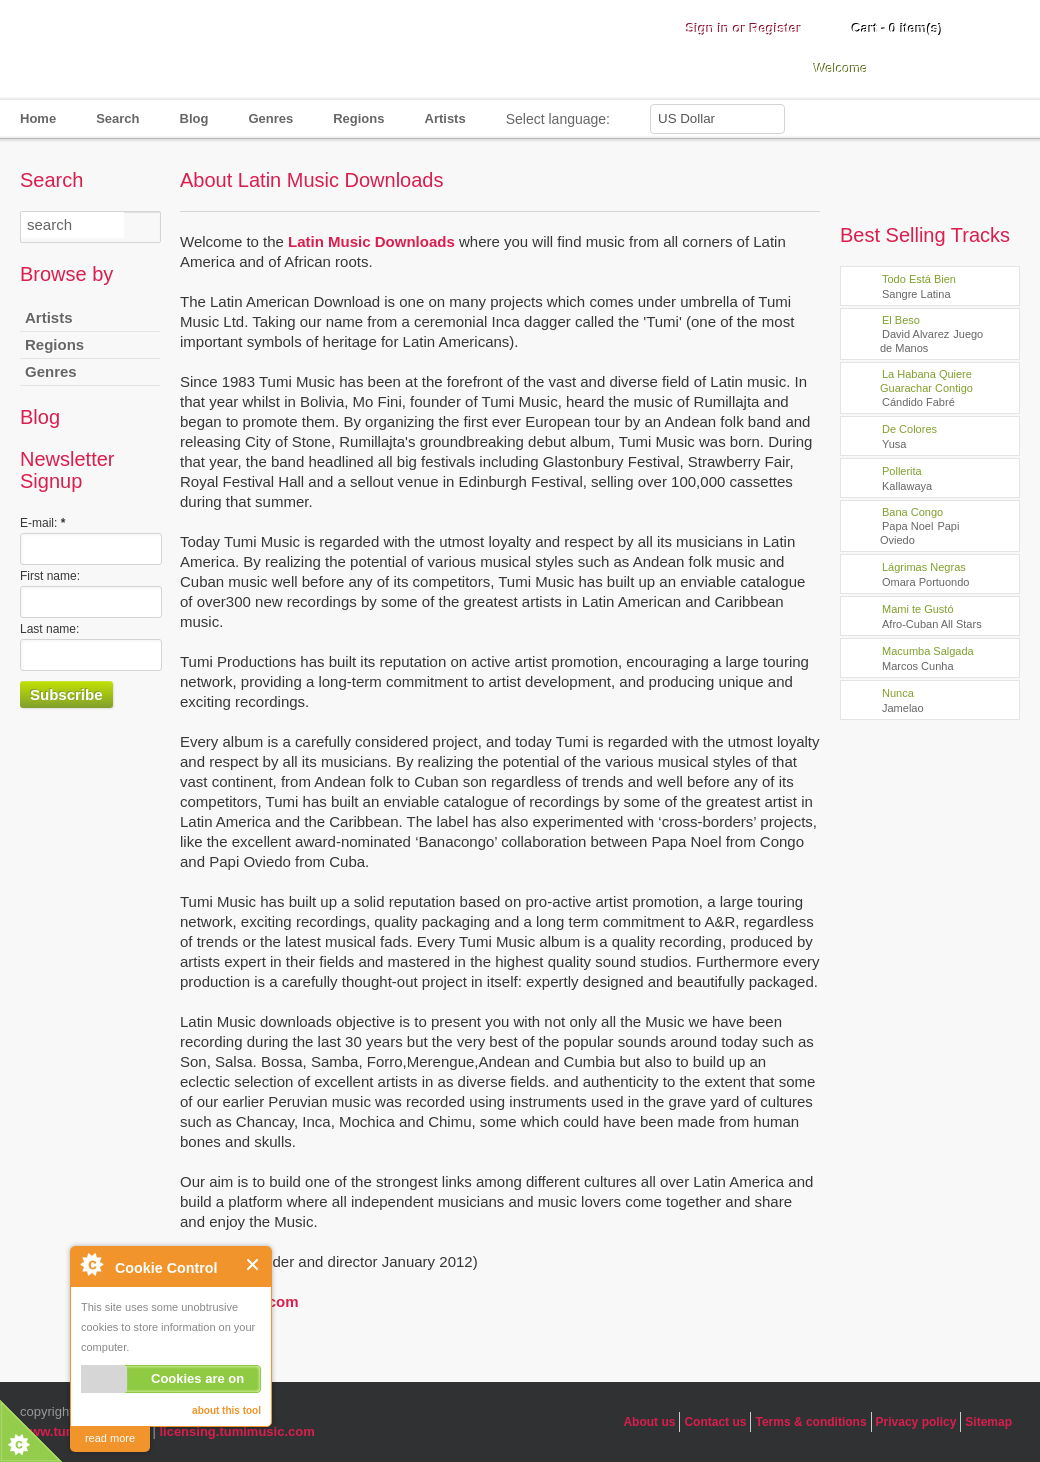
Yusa (894, 444)
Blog (194, 118)
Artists (445, 118)
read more (110, 1438)
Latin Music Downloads (371, 241)
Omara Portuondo (925, 582)
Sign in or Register (744, 28)
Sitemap (988, 1422)
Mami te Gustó (918, 609)
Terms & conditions (810, 1422)
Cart (897, 28)
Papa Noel (907, 526)
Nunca (898, 693)
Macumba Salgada (928, 651)
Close (253, 1264)
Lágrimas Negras (924, 567)
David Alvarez (915, 334)
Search (117, 118)
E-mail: (42, 523)
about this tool (226, 1410)
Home (38, 118)
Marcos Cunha (918, 666)
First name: (50, 576)
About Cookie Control (91, 1264)
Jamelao (903, 708)
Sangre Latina (916, 294)
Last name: (49, 629)
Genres (270, 118)
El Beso (901, 320)
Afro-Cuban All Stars (932, 624)
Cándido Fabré (918, 402)
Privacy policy (916, 1422)
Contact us (715, 1422)
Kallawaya (907, 486)
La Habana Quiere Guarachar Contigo (926, 381)
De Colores (909, 429)
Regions (358, 118)
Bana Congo (912, 512)
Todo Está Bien (919, 279)
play (859, 286)
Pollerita (902, 471)
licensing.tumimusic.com (236, 1431)
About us (649, 1422)
